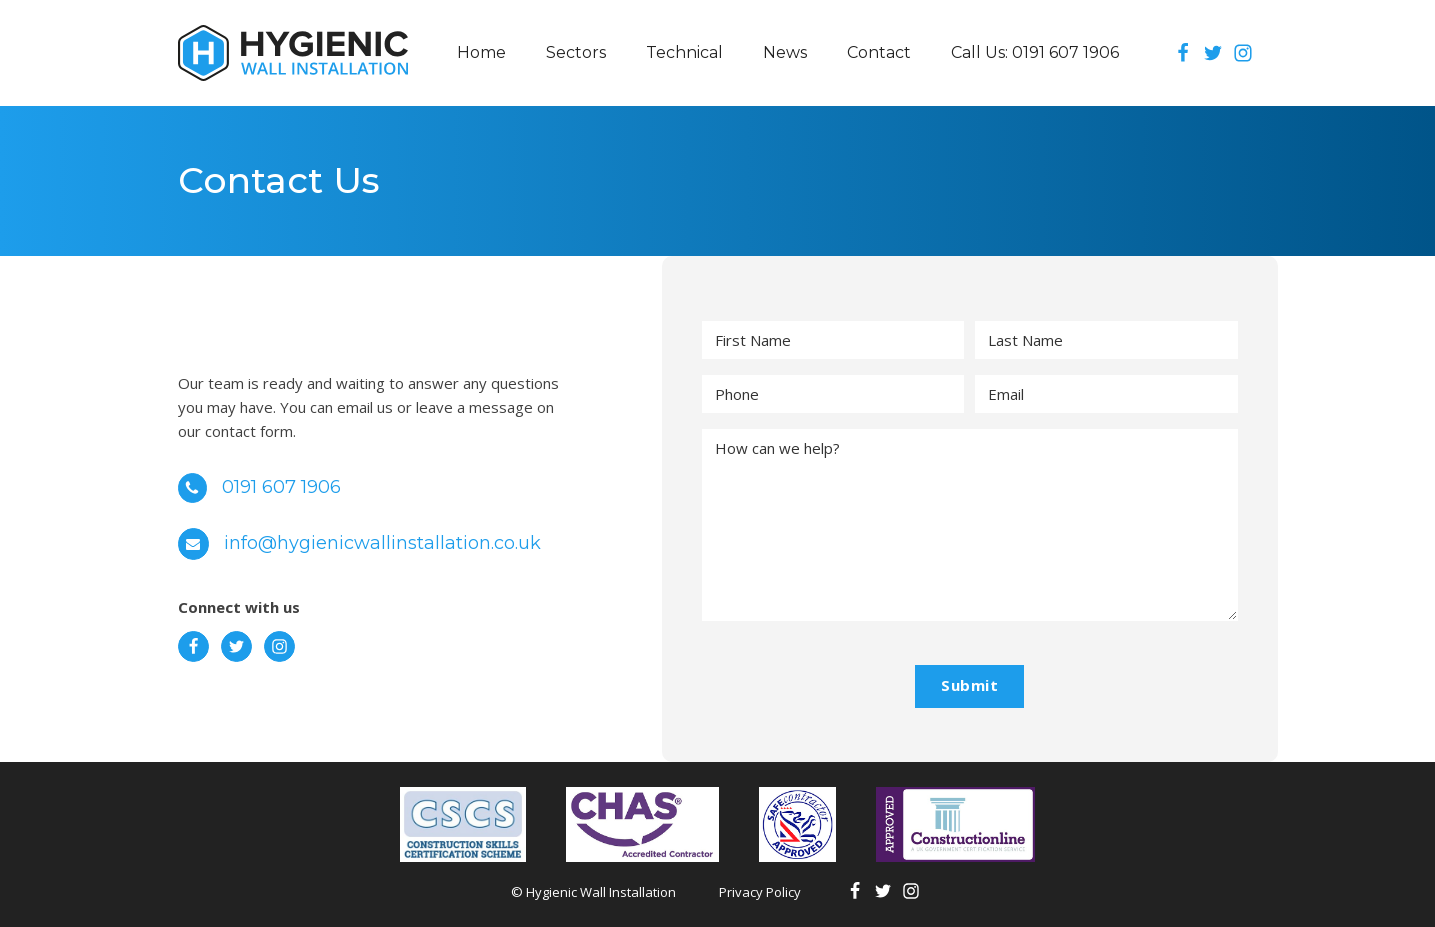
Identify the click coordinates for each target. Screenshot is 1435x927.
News (785, 52)
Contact (879, 52)
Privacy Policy (760, 892)
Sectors (576, 52)
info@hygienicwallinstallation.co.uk (383, 543)
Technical (684, 52)
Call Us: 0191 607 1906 (1035, 52)
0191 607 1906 (282, 487)
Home (481, 52)
